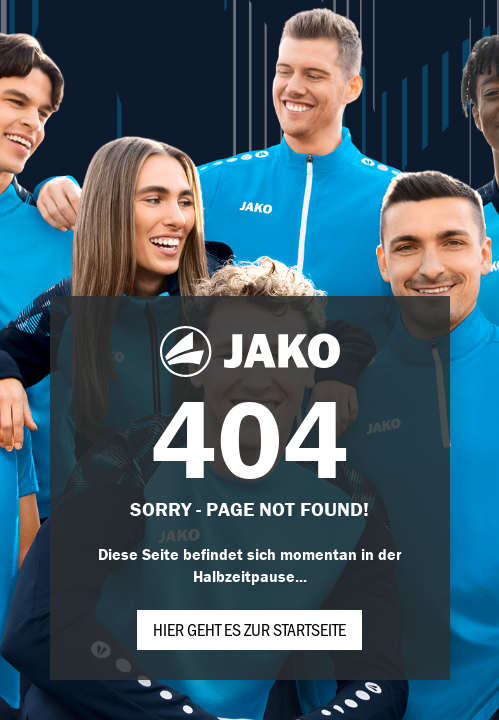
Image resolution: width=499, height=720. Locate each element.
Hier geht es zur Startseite (249, 629)
